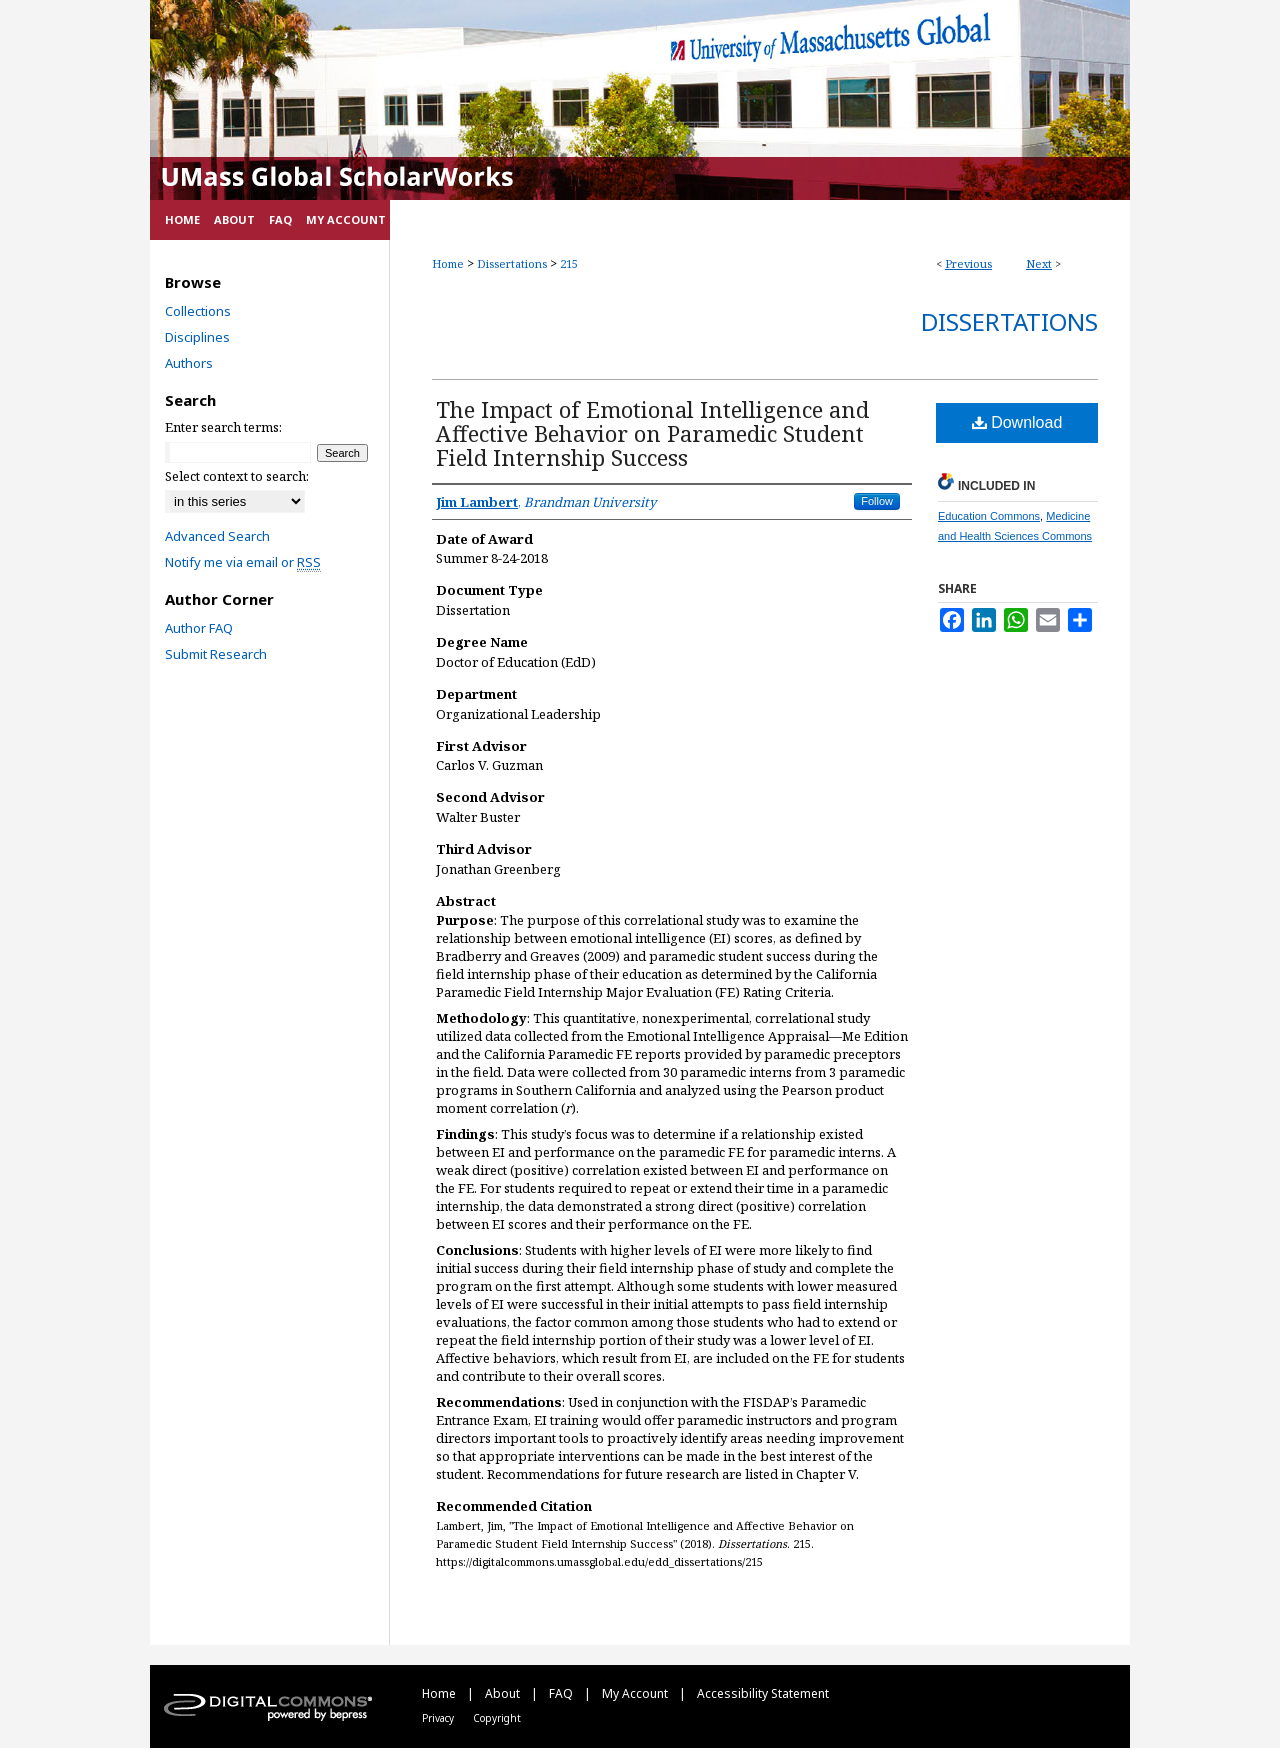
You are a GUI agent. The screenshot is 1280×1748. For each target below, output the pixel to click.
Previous (968, 263)
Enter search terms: (223, 427)
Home (448, 263)
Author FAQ (199, 628)
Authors (189, 363)
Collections (198, 311)
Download (1017, 422)
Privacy (439, 1718)
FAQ (562, 1693)
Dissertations (512, 263)
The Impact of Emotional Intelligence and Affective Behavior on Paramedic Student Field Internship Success (652, 433)
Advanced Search (217, 536)
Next (1039, 263)
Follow (877, 501)
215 (569, 263)
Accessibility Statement (763, 1693)
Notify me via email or (243, 562)
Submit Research (216, 654)
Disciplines (197, 337)
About (504, 1693)
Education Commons (989, 516)
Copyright (497, 1718)
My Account (636, 1693)
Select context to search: (237, 476)
